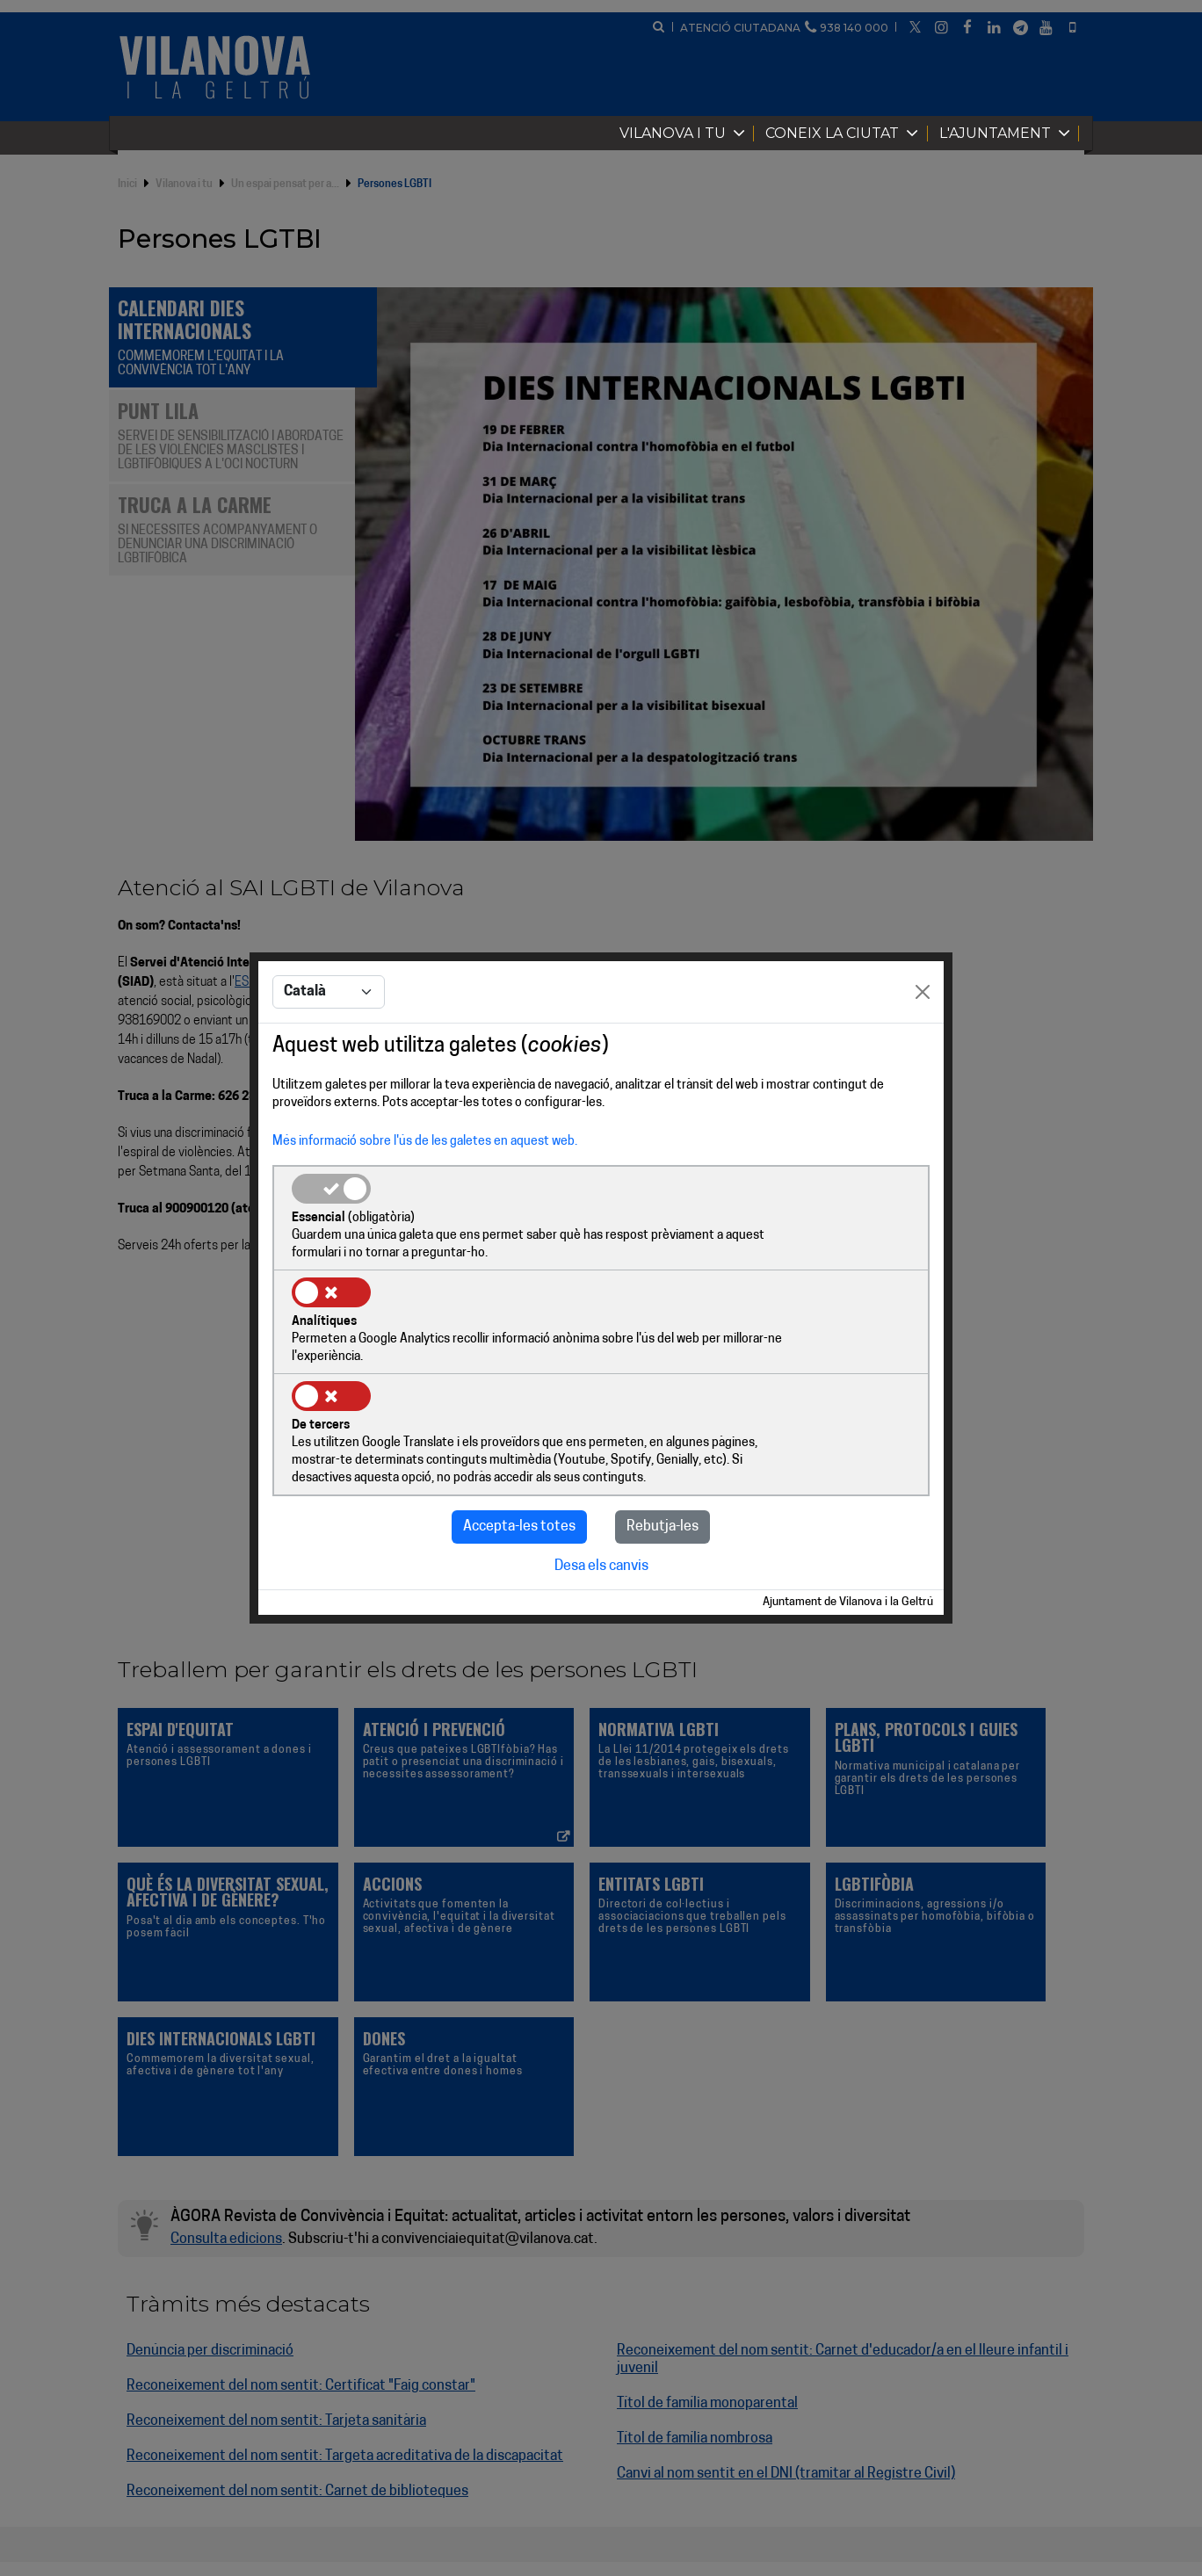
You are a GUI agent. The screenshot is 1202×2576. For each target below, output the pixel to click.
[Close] (923, 1046)
